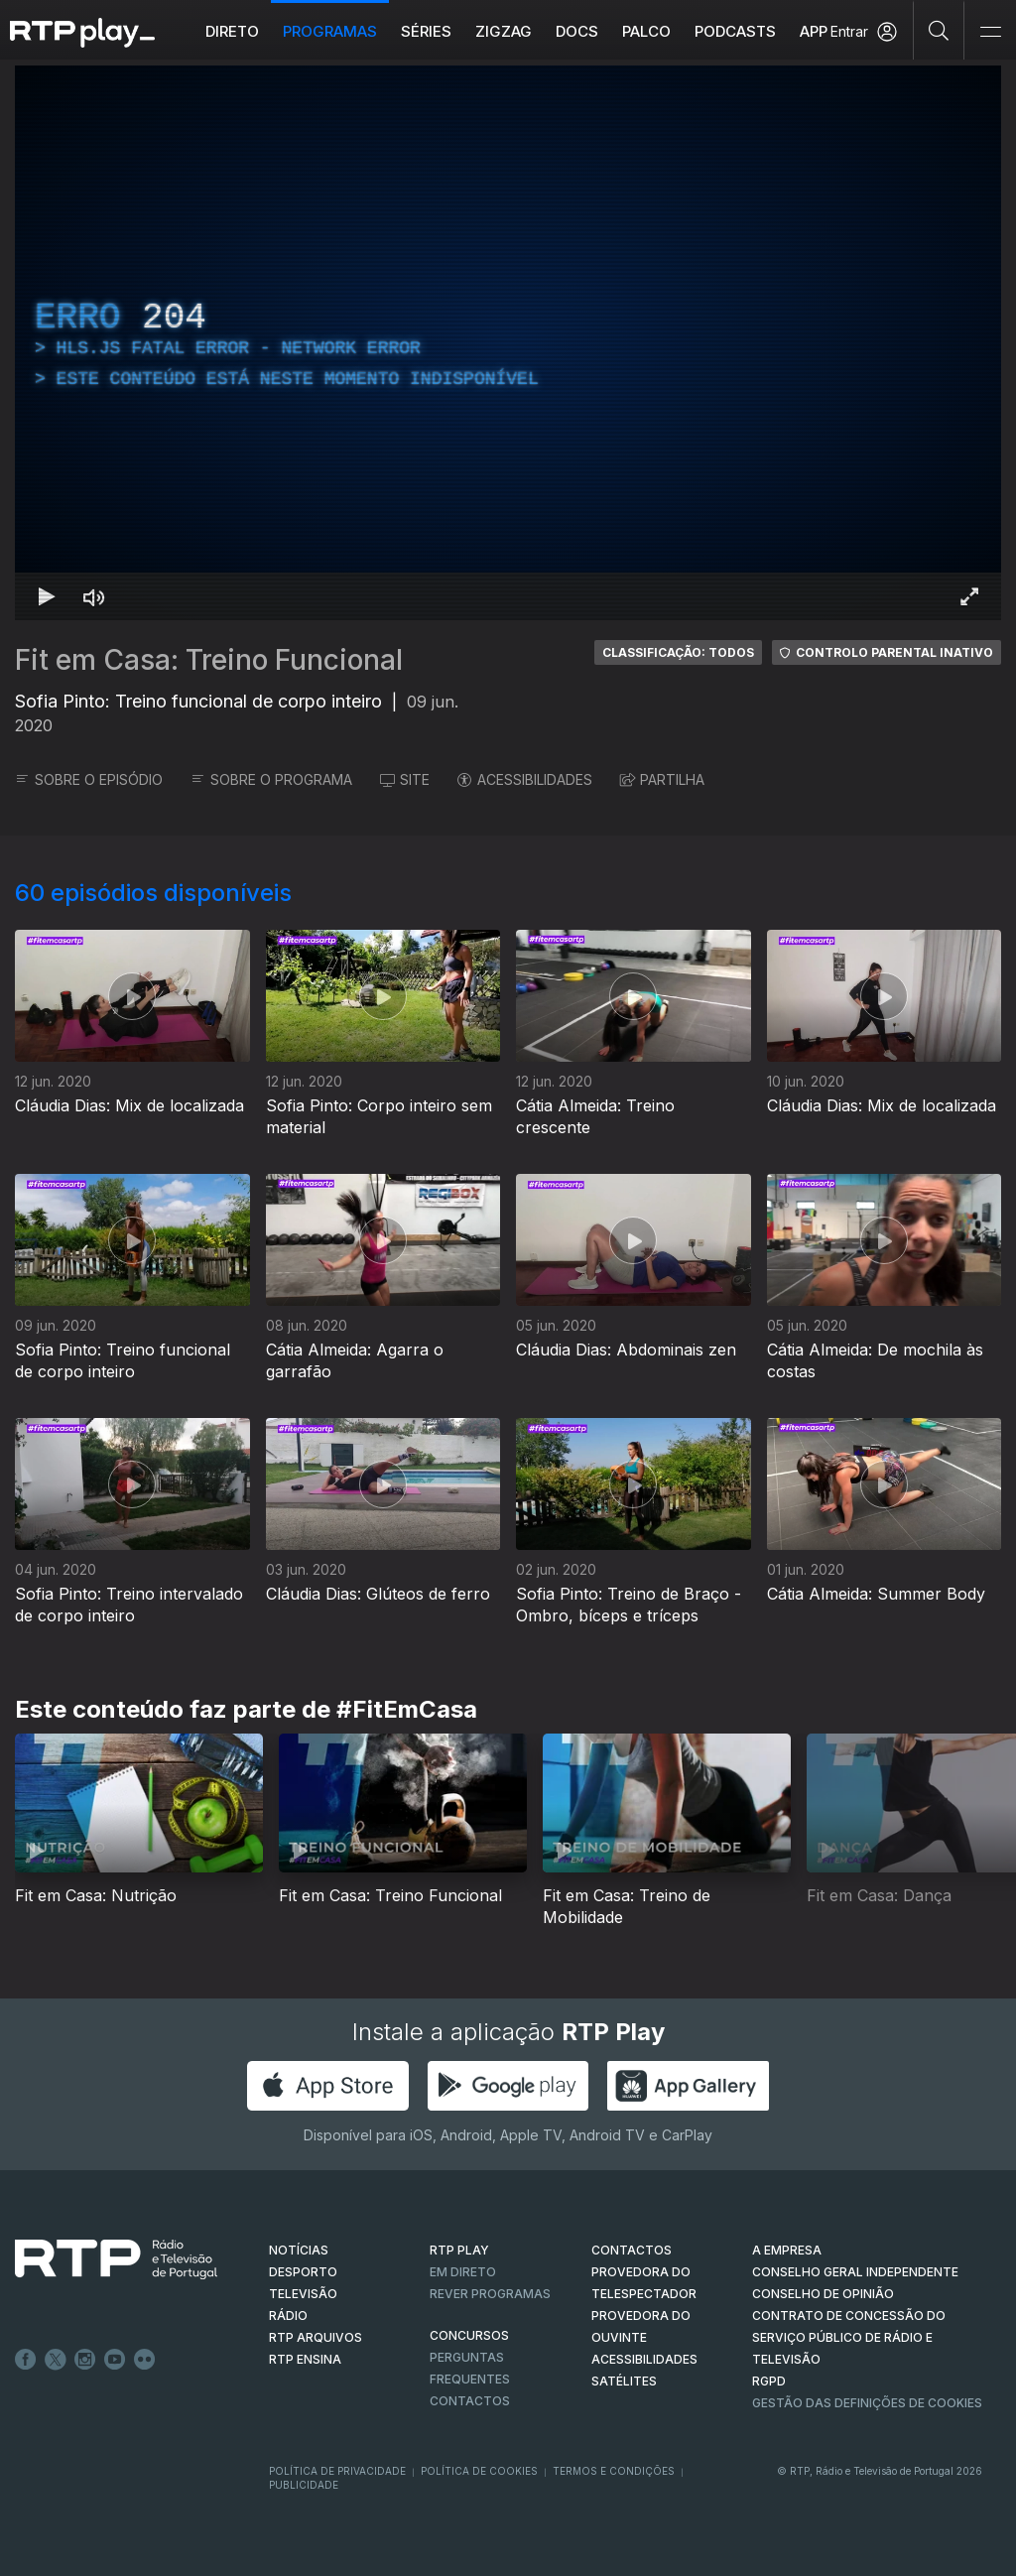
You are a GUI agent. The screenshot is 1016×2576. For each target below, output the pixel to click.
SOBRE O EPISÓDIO (89, 779)
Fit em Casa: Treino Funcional (209, 660)
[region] (508, 342)
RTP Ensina (305, 2359)
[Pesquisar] (939, 30)
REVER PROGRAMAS (490, 2293)
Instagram (85, 2360)
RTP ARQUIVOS (315, 2337)
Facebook (26, 2360)
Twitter (55, 2360)
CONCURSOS (469, 2335)
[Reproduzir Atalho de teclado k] (46, 596)
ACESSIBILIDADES (524, 779)
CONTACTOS (631, 2250)
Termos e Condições (614, 2471)
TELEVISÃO (303, 2293)
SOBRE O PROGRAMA (271, 779)
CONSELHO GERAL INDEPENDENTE (855, 2271)
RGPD (769, 2381)
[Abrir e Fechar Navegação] (990, 32)
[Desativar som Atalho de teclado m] (94, 596)
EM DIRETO (463, 2271)
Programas (330, 31)
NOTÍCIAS (298, 2250)
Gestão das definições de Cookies (867, 2402)
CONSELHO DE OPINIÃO (823, 2293)
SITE (405, 779)
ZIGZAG (503, 31)
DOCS (577, 31)
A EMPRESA (787, 2250)
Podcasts (735, 31)
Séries (426, 31)
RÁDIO (288, 2315)
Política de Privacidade (337, 2471)
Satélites (624, 2381)
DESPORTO (303, 2271)
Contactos (470, 2400)
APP (813, 31)
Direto (232, 31)
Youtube (115, 2360)
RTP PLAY (459, 2250)
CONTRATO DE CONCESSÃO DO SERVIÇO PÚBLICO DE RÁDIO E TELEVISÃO (849, 2337)
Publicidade (303, 2485)
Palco (646, 31)
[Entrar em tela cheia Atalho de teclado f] (969, 596)
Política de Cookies (479, 2471)
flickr (145, 2360)
